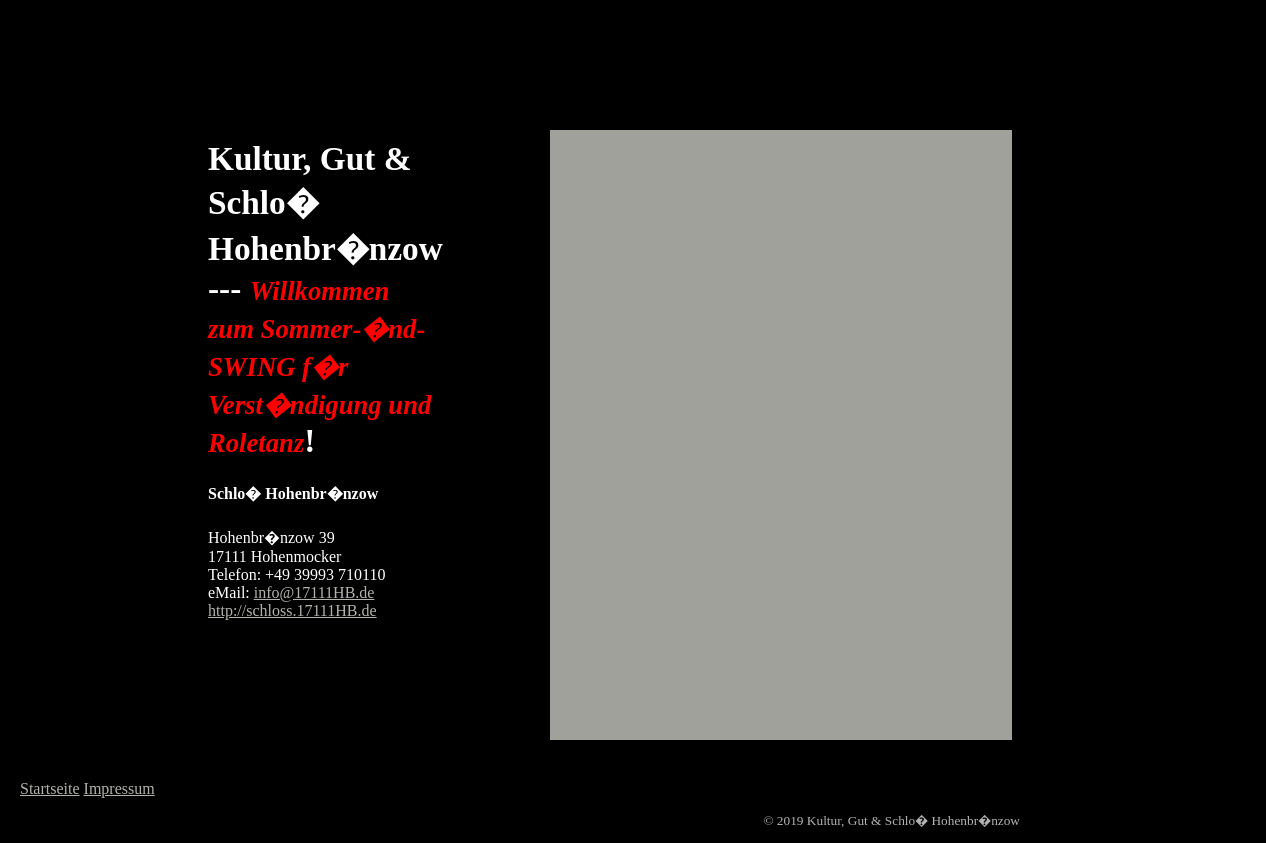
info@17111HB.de (314, 592)
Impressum (119, 788)
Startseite (50, 788)
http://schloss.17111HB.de (292, 610)
